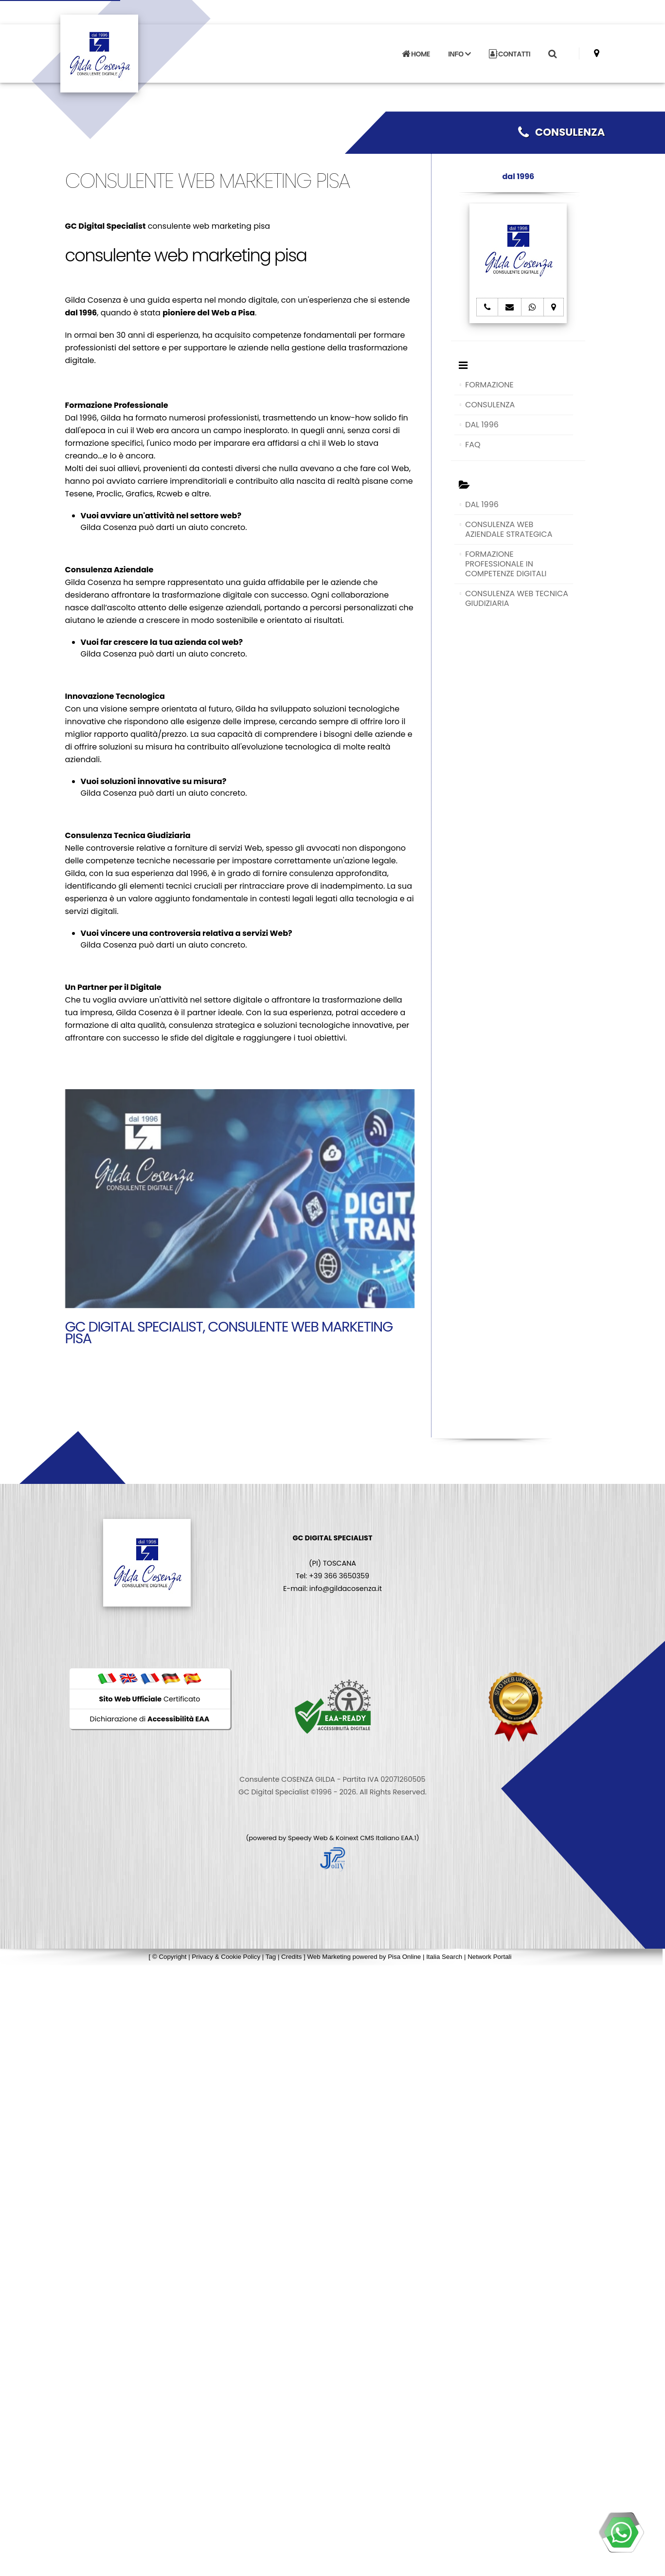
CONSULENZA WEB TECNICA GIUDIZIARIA (516, 598)
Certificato (149, 1699)
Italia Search (444, 1956)
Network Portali (489, 1956)
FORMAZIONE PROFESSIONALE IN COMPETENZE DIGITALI (505, 563)
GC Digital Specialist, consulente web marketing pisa (229, 1332)
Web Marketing (329, 1956)
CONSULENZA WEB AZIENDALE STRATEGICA (508, 529)
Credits (291, 1956)
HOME (416, 48)
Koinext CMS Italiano (368, 1838)
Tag (271, 1956)
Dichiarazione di (150, 1719)
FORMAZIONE (489, 384)
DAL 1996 (482, 424)
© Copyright (169, 1956)
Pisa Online (404, 1956)
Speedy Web (308, 1838)
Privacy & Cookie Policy (226, 1956)
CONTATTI (510, 48)
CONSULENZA (561, 132)
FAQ (472, 444)
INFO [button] (459, 48)
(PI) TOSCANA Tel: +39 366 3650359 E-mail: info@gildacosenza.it (332, 1563)
